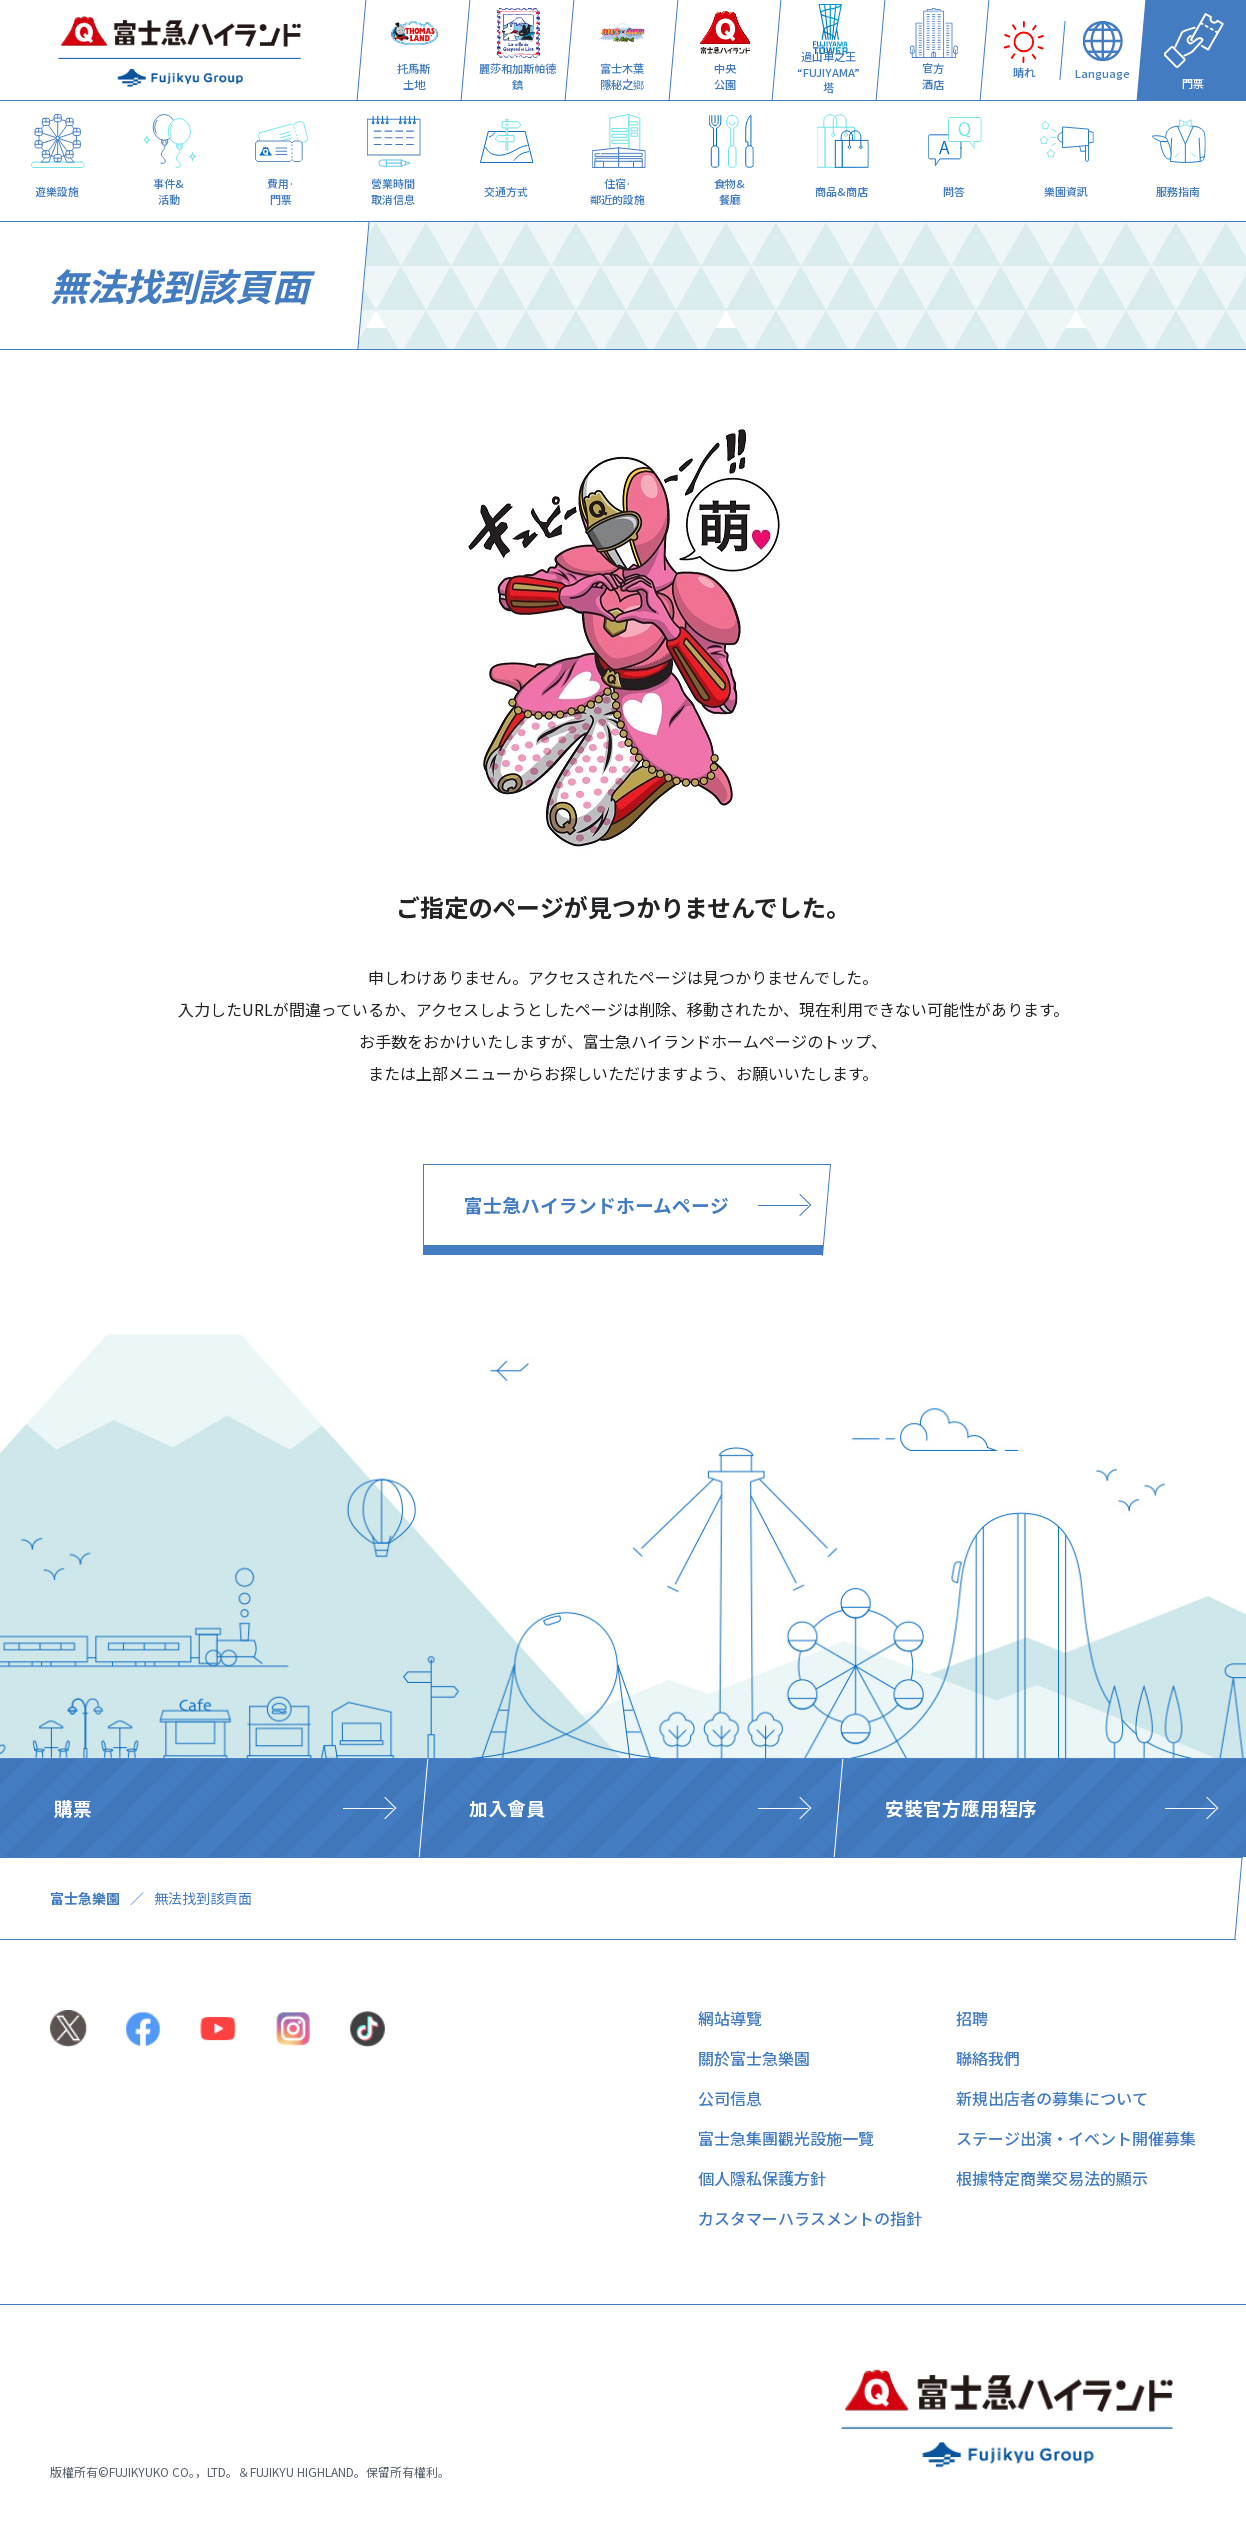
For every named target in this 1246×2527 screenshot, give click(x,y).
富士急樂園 (85, 1898)
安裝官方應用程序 (961, 1807)
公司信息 (730, 2098)
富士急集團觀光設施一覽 (786, 2138)
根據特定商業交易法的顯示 (1052, 2178)
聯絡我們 (988, 2058)
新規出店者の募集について (1052, 2098)
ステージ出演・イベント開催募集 (1076, 2138)
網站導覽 (730, 2018)
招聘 (972, 2018)
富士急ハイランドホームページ (596, 1204)
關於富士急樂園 (754, 2058)
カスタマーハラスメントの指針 (810, 2218)
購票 (73, 1807)
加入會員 (507, 1807)
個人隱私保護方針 (762, 2178)
